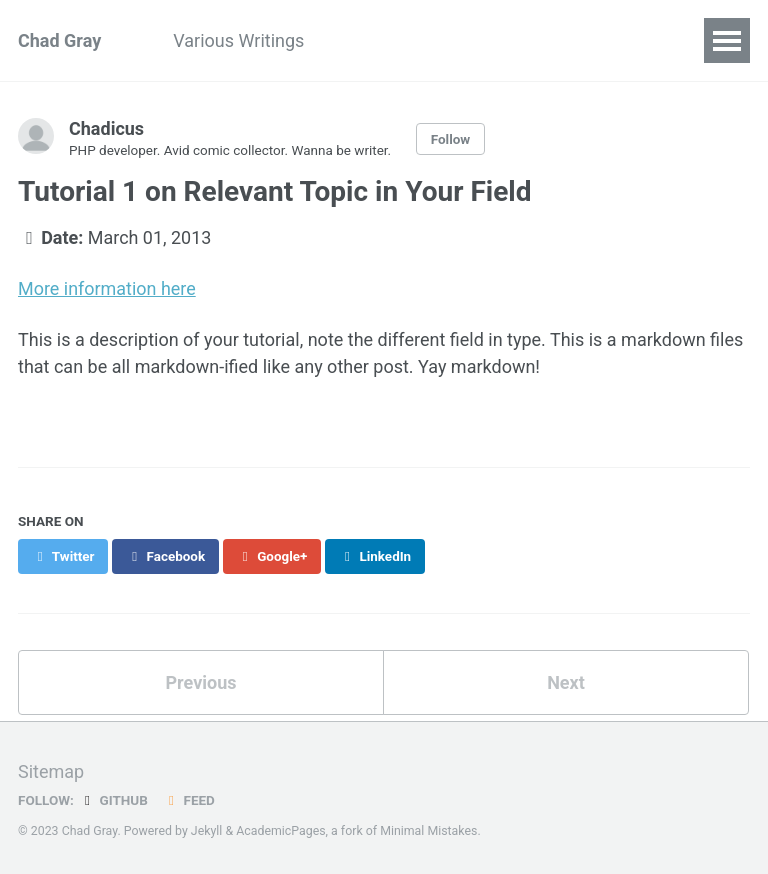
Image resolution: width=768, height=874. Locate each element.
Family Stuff (490, 40)
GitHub (113, 798)
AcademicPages (280, 829)
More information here (107, 287)
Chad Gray (59, 40)
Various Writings (238, 40)
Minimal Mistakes (428, 829)
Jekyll (207, 829)
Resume (372, 40)
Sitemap (51, 769)
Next (566, 679)
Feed (189, 798)
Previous (201, 679)
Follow (451, 139)
